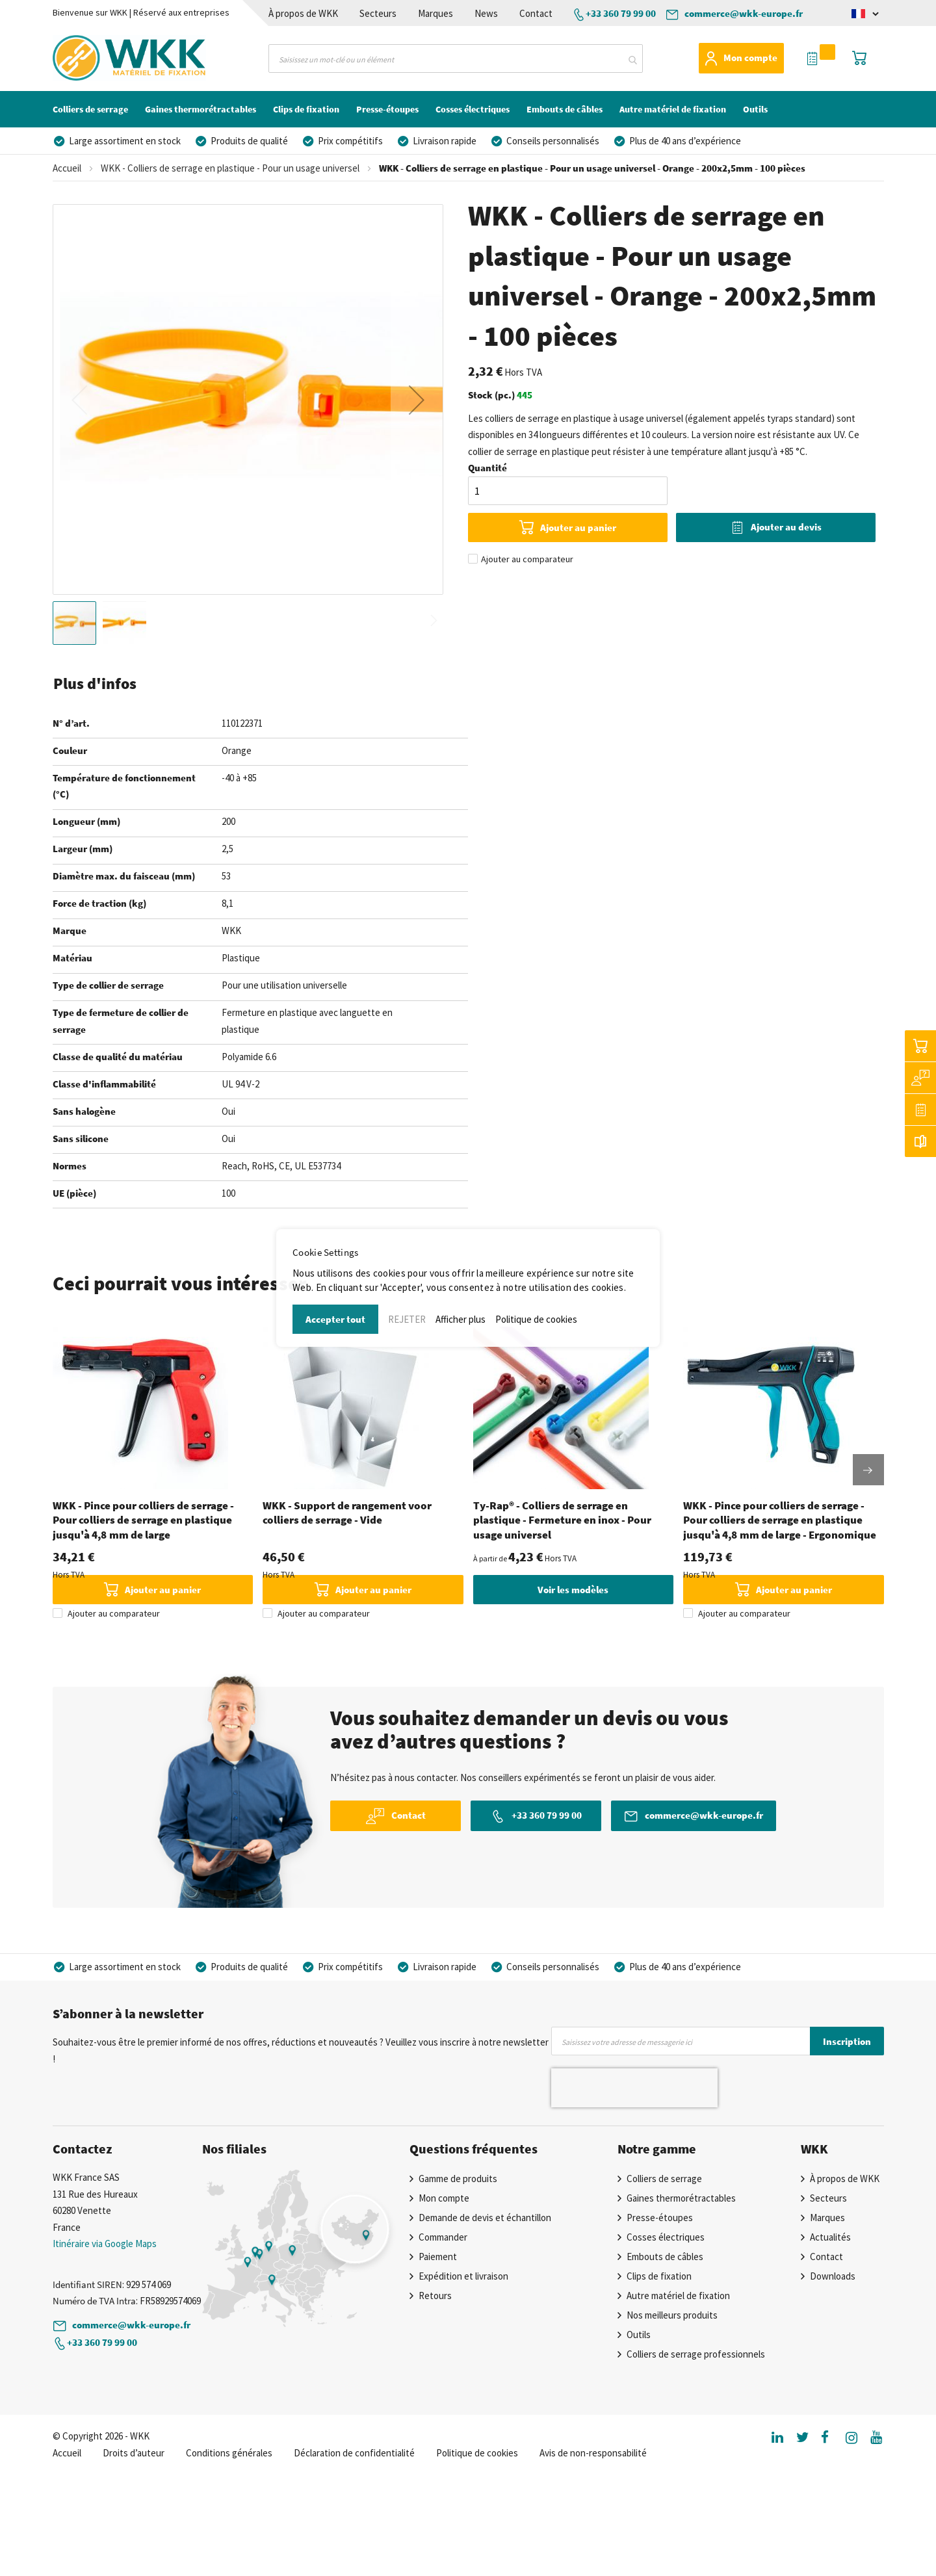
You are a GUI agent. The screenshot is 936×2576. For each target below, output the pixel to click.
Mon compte (750, 57)
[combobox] (455, 58)
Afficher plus (461, 1319)
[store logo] (107, 58)
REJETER (407, 1319)
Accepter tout (335, 1319)
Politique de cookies (536, 1319)
